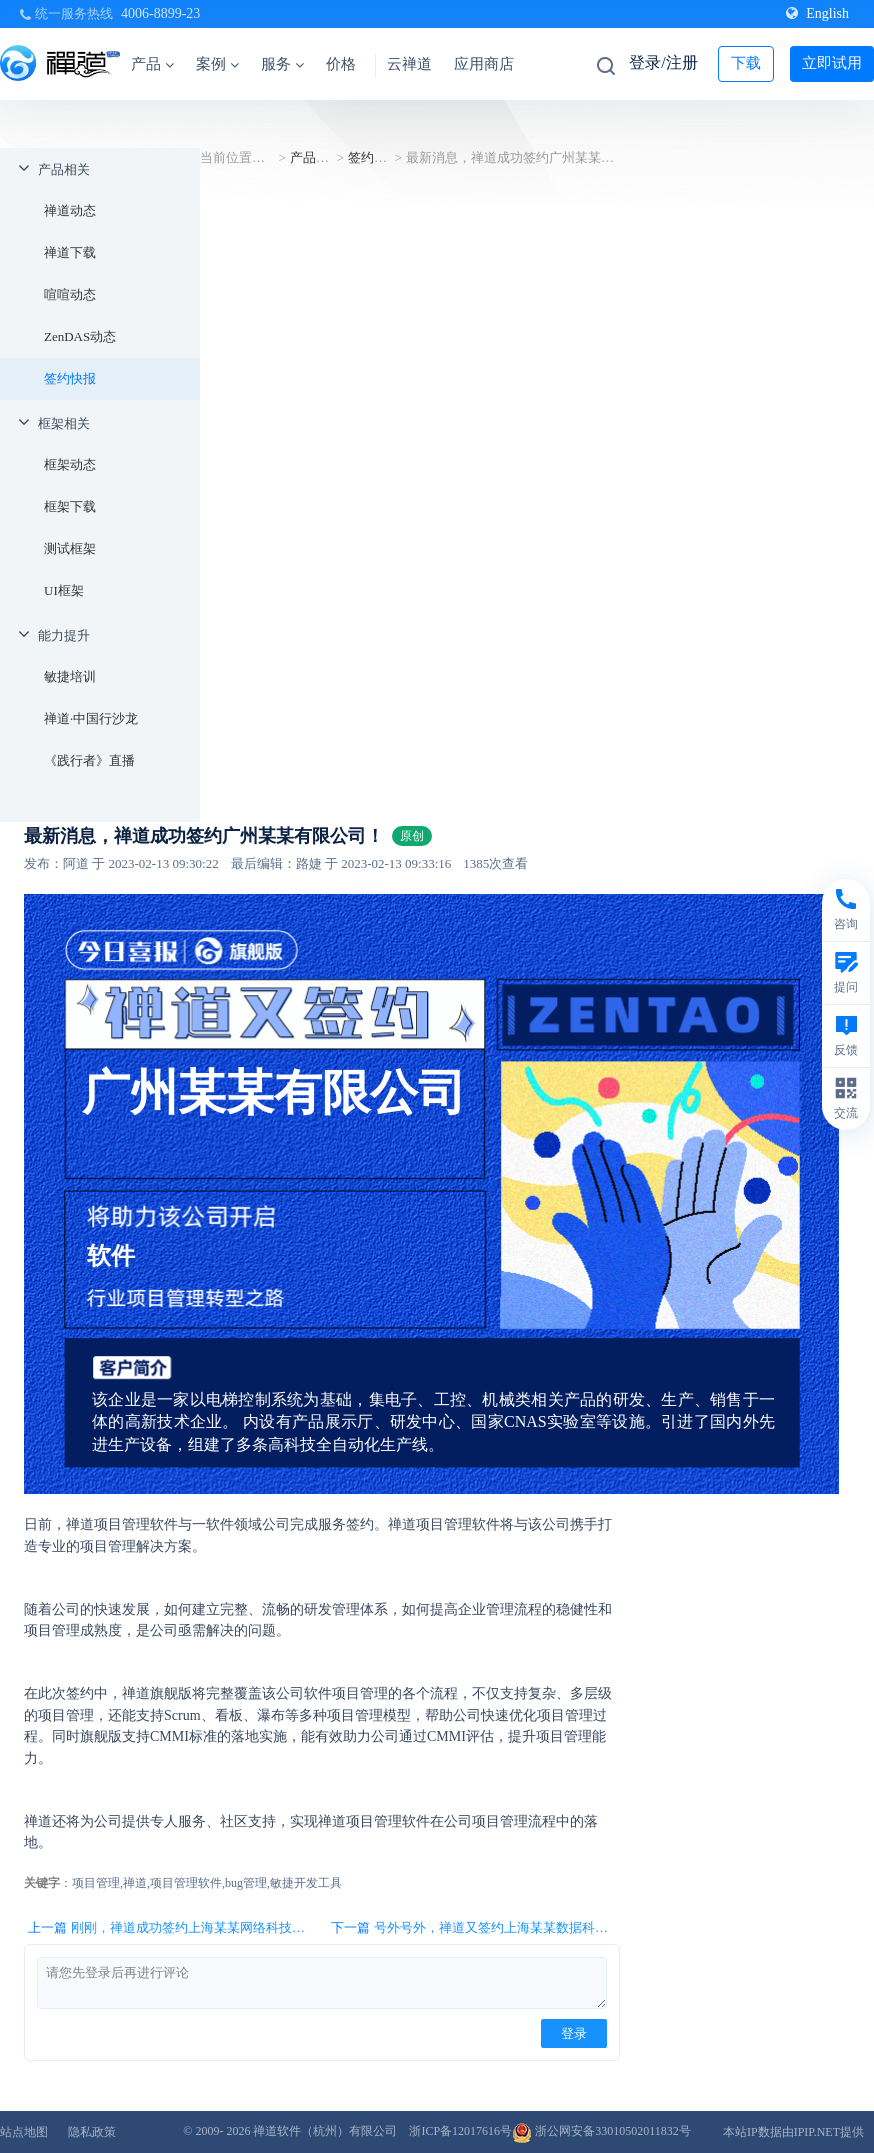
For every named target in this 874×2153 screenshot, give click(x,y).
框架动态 (70, 464)
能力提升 (64, 635)
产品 (152, 64)
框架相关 (64, 423)
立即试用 (832, 63)
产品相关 (64, 169)
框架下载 (70, 506)
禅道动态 (70, 210)
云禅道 (409, 64)
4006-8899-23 (160, 13)
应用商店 (484, 64)
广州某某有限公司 (274, 1092)
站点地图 (24, 2132)
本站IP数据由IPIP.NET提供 (793, 2132)
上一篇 (172, 1928)
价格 (341, 64)
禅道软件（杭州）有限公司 (325, 2131)
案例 (217, 64)
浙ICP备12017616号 (460, 2131)
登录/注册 (663, 62)
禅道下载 (70, 252)
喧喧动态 (70, 294)
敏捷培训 (70, 676)
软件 (111, 1256)
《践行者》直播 (89, 760)
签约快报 (70, 378)
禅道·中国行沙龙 (91, 718)
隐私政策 (92, 2132)
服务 (282, 64)
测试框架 (70, 548)
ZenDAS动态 (80, 336)
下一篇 (475, 1928)
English (817, 13)
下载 (746, 63)
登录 (574, 2033)
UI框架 (64, 590)
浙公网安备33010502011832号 (601, 2131)
